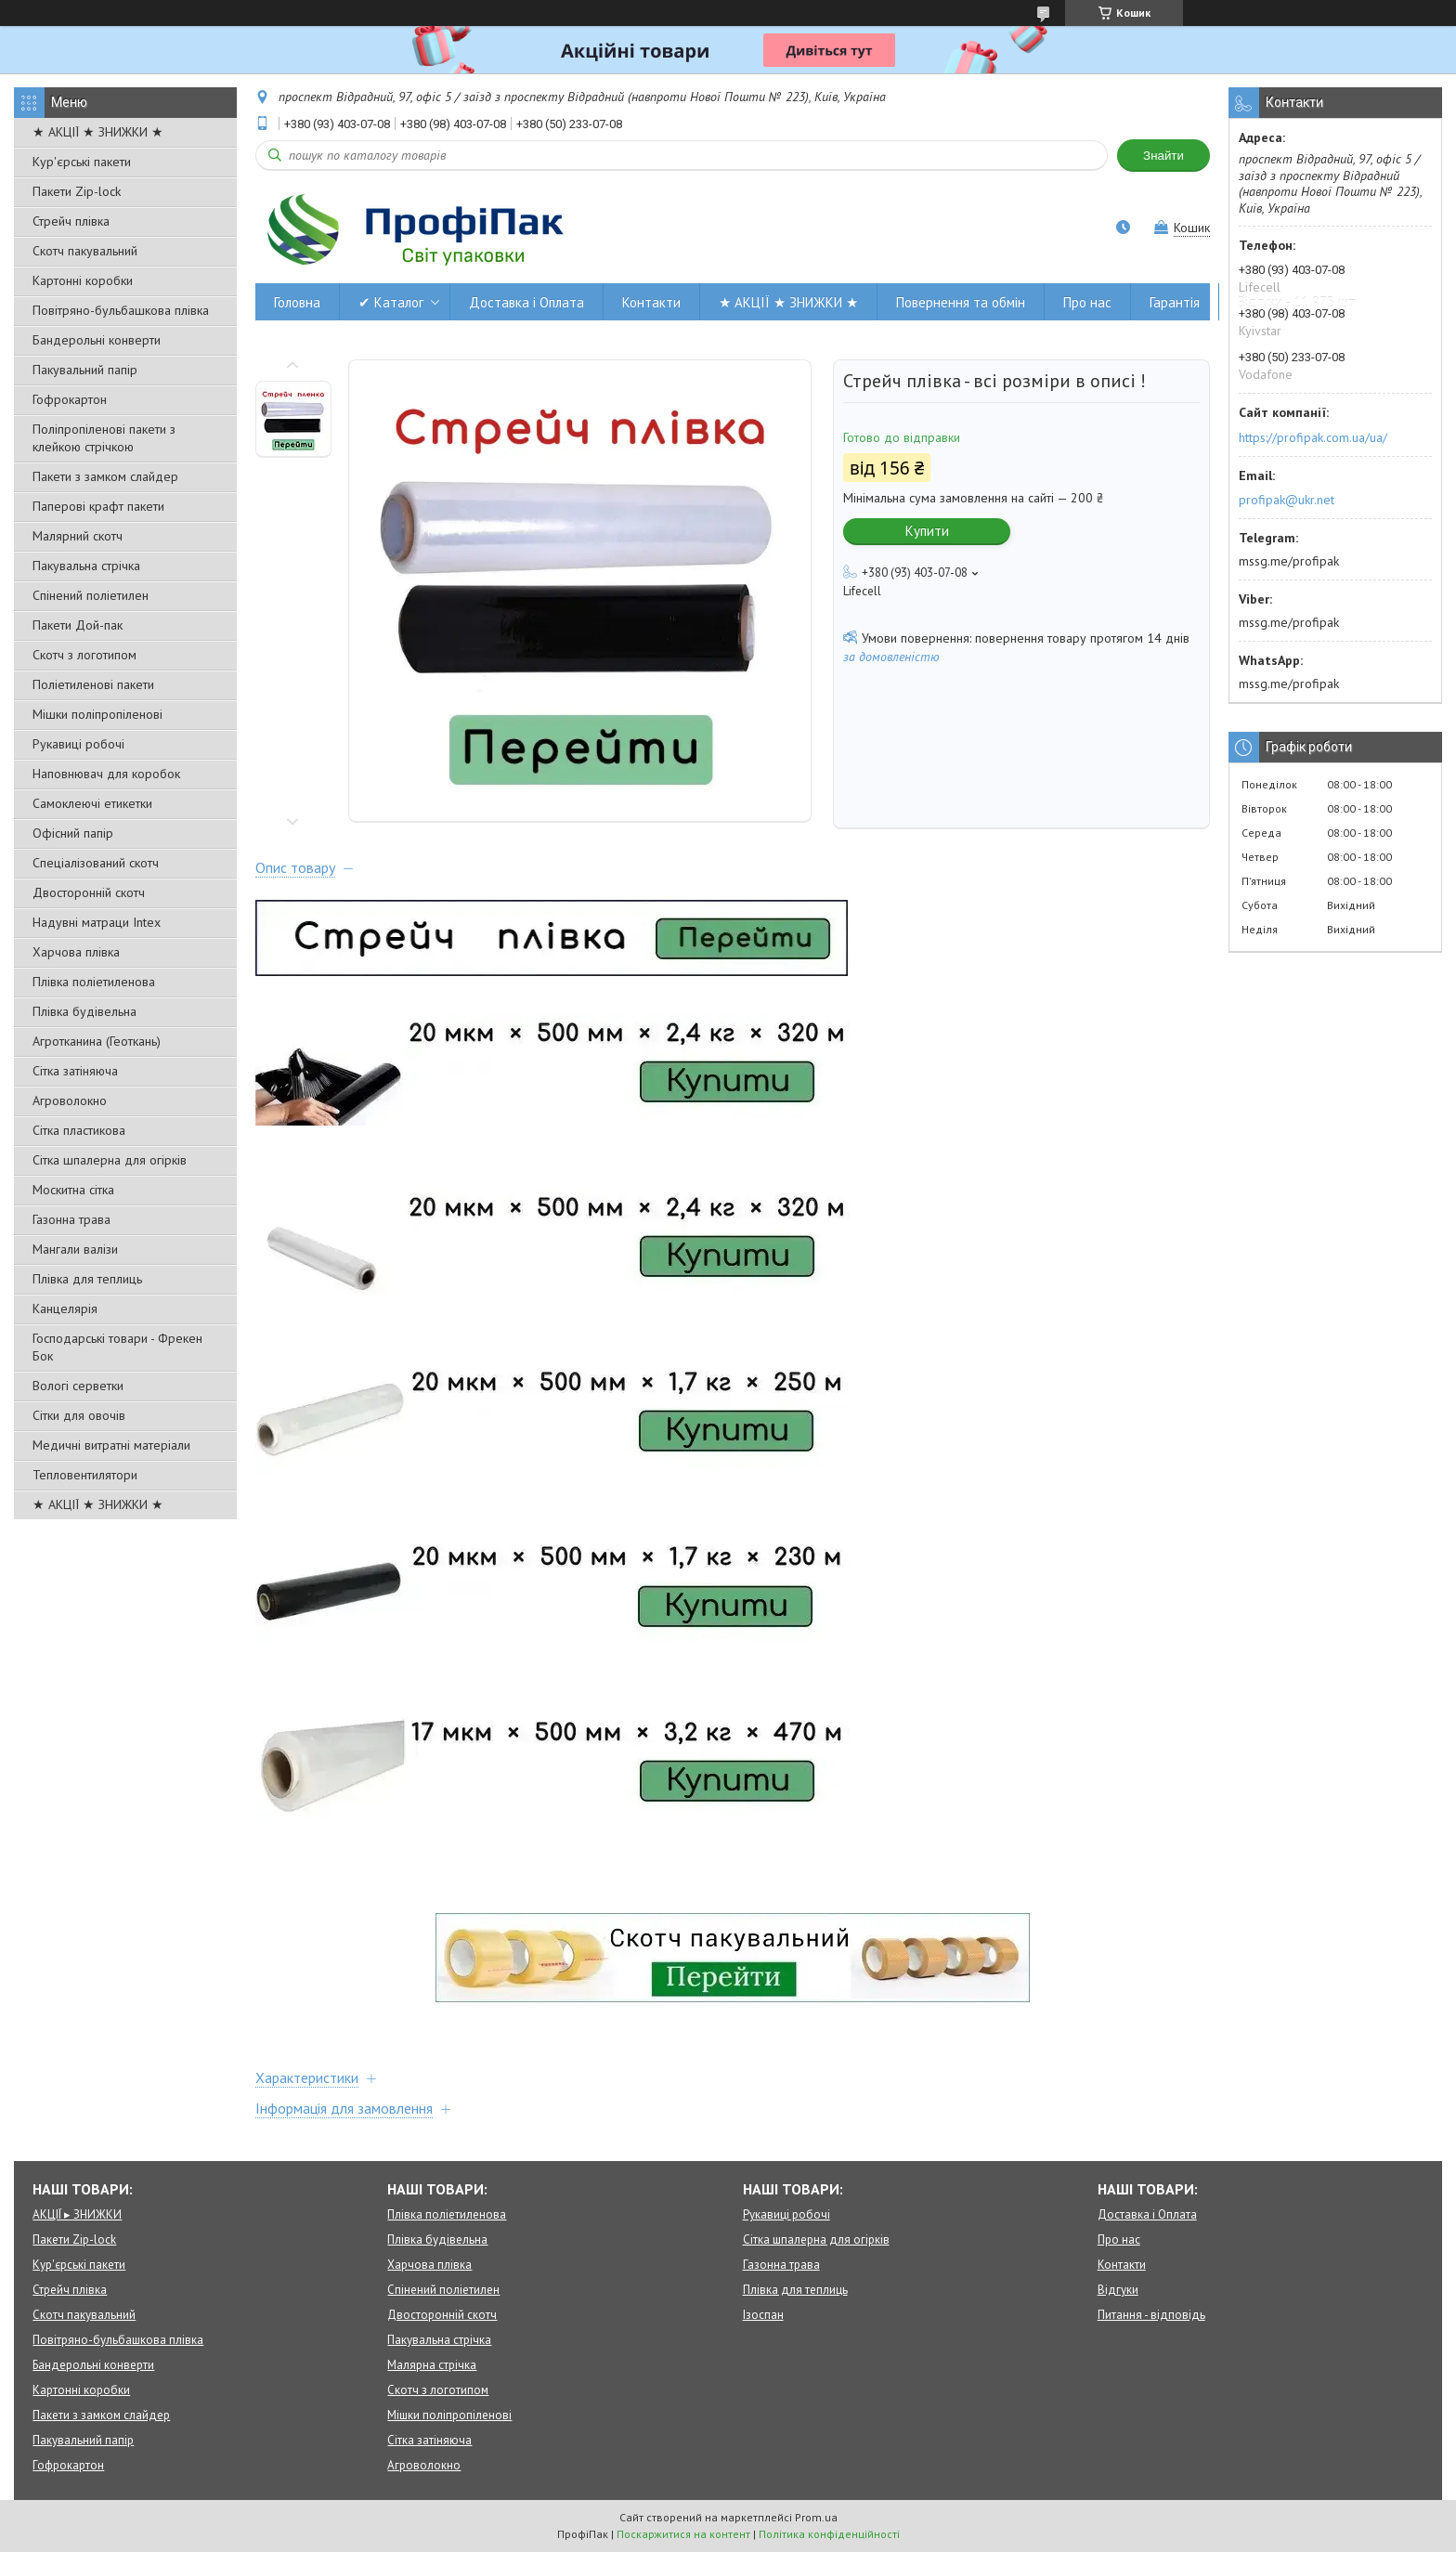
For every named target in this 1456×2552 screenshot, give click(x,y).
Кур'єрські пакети (81, 161)
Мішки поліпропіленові (97, 714)
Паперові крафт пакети (98, 506)
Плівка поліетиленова (93, 981)
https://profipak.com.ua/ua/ (1313, 437)
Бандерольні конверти (96, 340)
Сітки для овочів (78, 1415)
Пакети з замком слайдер (105, 476)
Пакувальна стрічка (86, 565)
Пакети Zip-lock (76, 191)
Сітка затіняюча (75, 1070)
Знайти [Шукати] (1163, 156)
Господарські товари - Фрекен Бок (117, 1347)
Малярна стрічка (431, 2365)
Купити (927, 531)
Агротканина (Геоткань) (96, 1041)
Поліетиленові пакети (93, 684)
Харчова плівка (76, 952)
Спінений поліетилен (90, 595)
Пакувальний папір (84, 369)
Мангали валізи (75, 1249)
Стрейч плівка (71, 221)
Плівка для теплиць (87, 1278)
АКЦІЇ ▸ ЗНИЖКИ (77, 2214)
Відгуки (1118, 2290)
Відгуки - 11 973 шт (1297, 302)
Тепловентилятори (84, 1474)
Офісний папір (72, 833)
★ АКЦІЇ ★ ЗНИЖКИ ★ (97, 132)
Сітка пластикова (78, 1130)
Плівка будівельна (84, 1011)
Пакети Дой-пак (77, 625)
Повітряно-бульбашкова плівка (120, 310)
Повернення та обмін (960, 302)
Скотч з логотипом (84, 654)
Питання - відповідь (1151, 2315)
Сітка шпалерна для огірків (109, 1160)
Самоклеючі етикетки (92, 803)
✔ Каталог (390, 302)
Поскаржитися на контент (683, 2534)
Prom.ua (816, 2517)
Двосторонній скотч (88, 892)
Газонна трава (71, 1219)
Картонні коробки (82, 280)
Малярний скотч (77, 535)
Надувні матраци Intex (96, 922)
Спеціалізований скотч (95, 862)
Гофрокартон (69, 399)
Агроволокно (69, 1100)
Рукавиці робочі (78, 744)
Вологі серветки (78, 1385)
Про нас (1087, 302)
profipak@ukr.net (1286, 499)
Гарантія (1175, 302)
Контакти (651, 302)
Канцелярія (65, 1308)
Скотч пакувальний (84, 250)
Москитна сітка (73, 1189)
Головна (297, 302)
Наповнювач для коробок (106, 773)
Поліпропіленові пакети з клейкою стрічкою (104, 438)
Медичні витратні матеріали (111, 1445)
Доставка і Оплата (526, 302)
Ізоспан (763, 2315)
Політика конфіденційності (829, 2534)
